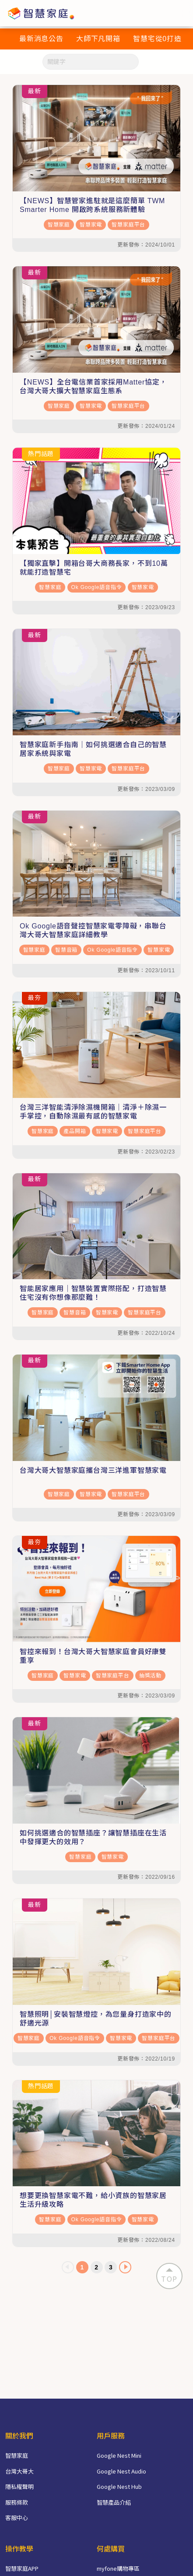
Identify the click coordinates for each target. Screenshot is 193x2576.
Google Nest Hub (119, 2486)
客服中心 (16, 2517)
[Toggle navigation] (181, 13)
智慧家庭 (59, 225)
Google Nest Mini (119, 2455)
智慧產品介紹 (114, 2502)
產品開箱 (74, 1131)
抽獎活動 (150, 1676)
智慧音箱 (66, 950)
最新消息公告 (41, 38)
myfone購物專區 (118, 2568)
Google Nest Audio (121, 2471)
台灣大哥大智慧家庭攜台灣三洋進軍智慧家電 (93, 1470)
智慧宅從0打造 (157, 38)
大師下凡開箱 (98, 38)
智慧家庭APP (22, 2568)
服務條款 (16, 2502)
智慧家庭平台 (128, 225)
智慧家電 (91, 225)
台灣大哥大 (19, 2471)
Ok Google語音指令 (96, 587)
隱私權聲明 (19, 2486)
